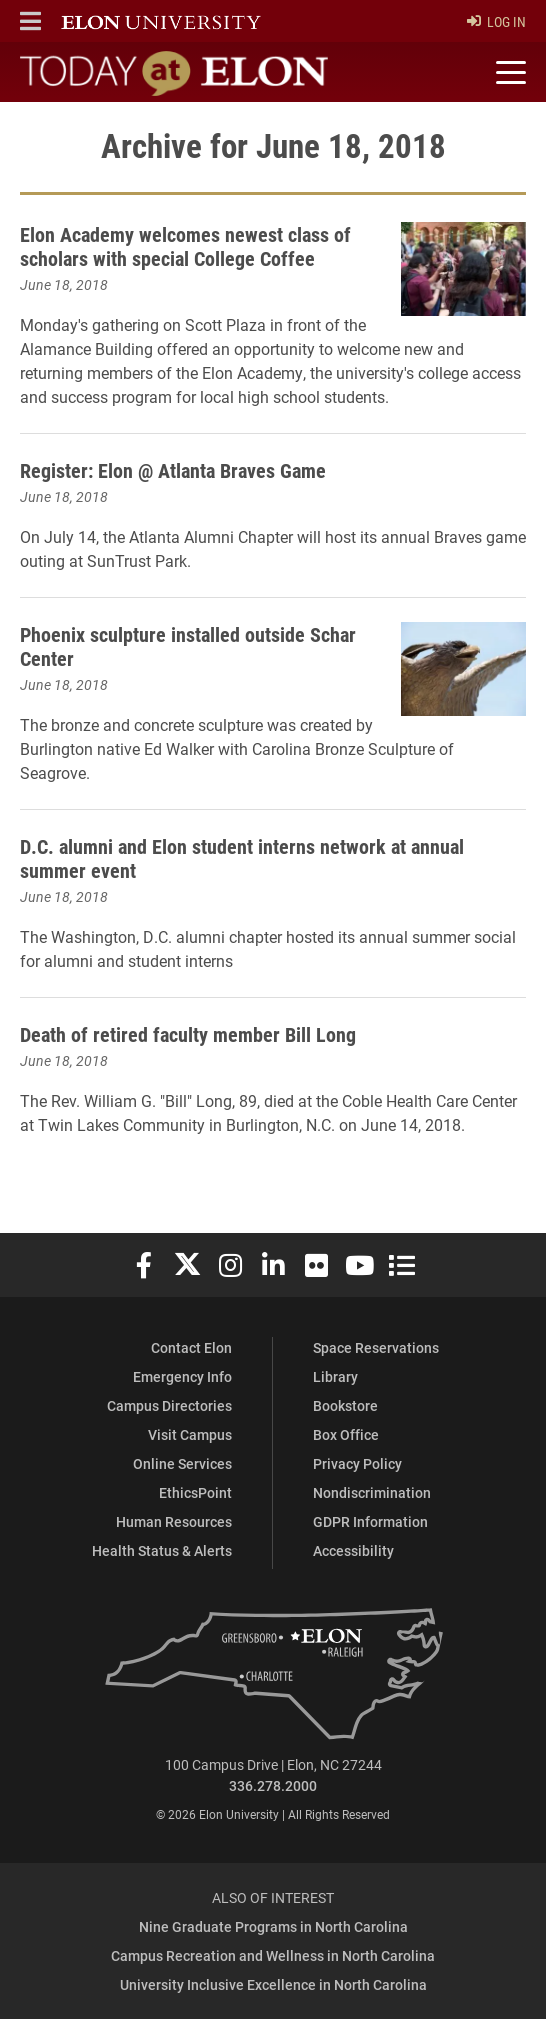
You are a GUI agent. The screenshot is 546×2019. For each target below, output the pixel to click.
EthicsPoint (195, 1492)
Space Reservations (376, 1347)
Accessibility (353, 1550)
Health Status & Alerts (162, 1550)
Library (335, 1376)
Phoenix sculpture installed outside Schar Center (188, 646)
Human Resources (174, 1521)
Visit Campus (190, 1434)
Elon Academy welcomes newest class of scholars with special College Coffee (185, 246)
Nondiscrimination (372, 1492)
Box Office (346, 1434)
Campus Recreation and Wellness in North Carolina (273, 1955)
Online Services (182, 1463)
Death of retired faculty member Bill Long (188, 1034)
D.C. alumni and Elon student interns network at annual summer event (242, 858)
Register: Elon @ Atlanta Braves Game (173, 470)
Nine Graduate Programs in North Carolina (273, 1926)
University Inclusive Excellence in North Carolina (273, 1984)
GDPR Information (370, 1521)
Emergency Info (182, 1376)
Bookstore (345, 1405)
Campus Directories (169, 1405)
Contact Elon (191, 1347)
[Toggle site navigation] (508, 73)
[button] (30, 21)
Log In (496, 21)
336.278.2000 (273, 1785)
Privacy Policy (357, 1463)
